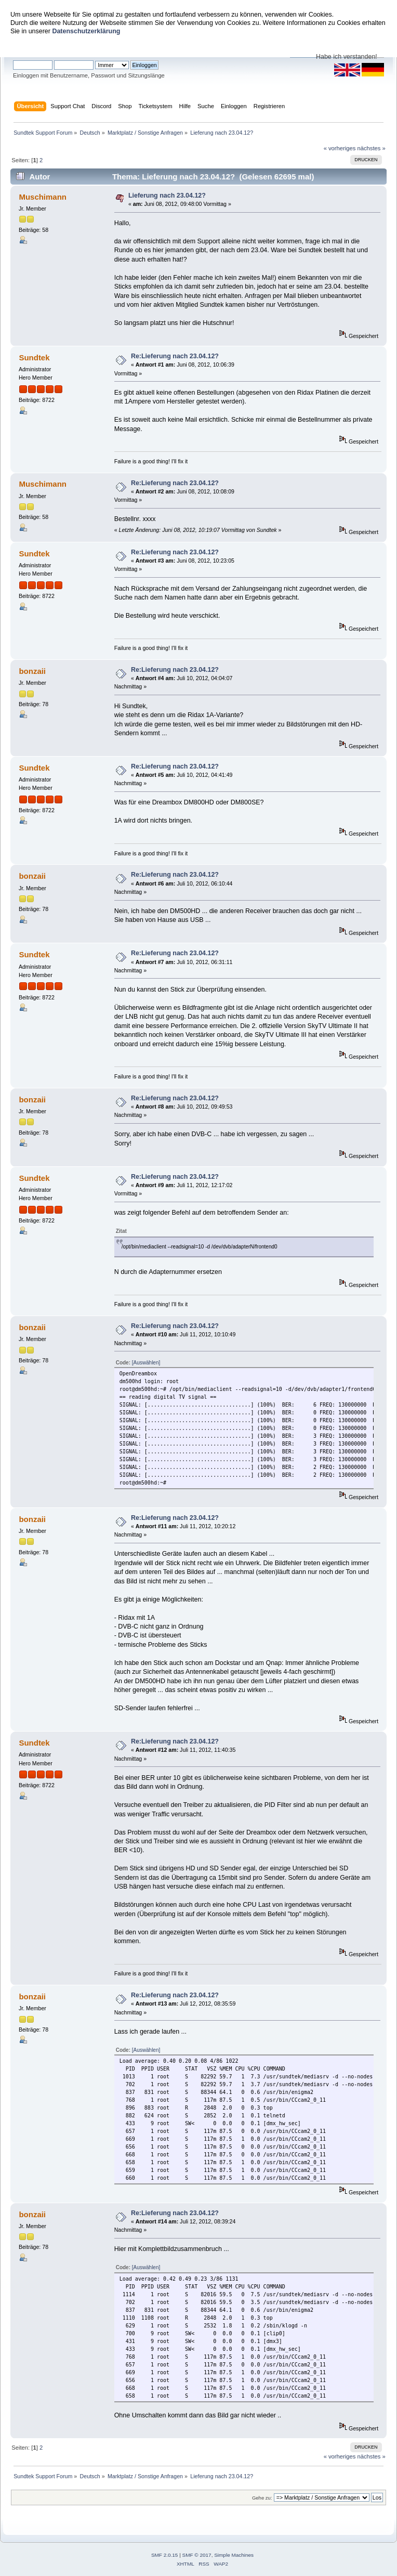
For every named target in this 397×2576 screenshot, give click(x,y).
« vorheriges (340, 148)
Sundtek (34, 357)
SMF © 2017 (196, 2555)
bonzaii (32, 671)
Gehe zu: (262, 2498)
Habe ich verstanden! (346, 56)
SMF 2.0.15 (164, 2555)
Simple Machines (234, 2555)
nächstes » (372, 148)
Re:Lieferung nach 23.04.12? (175, 356)
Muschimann (43, 196)
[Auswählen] (146, 1362)
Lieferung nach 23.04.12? (167, 195)
